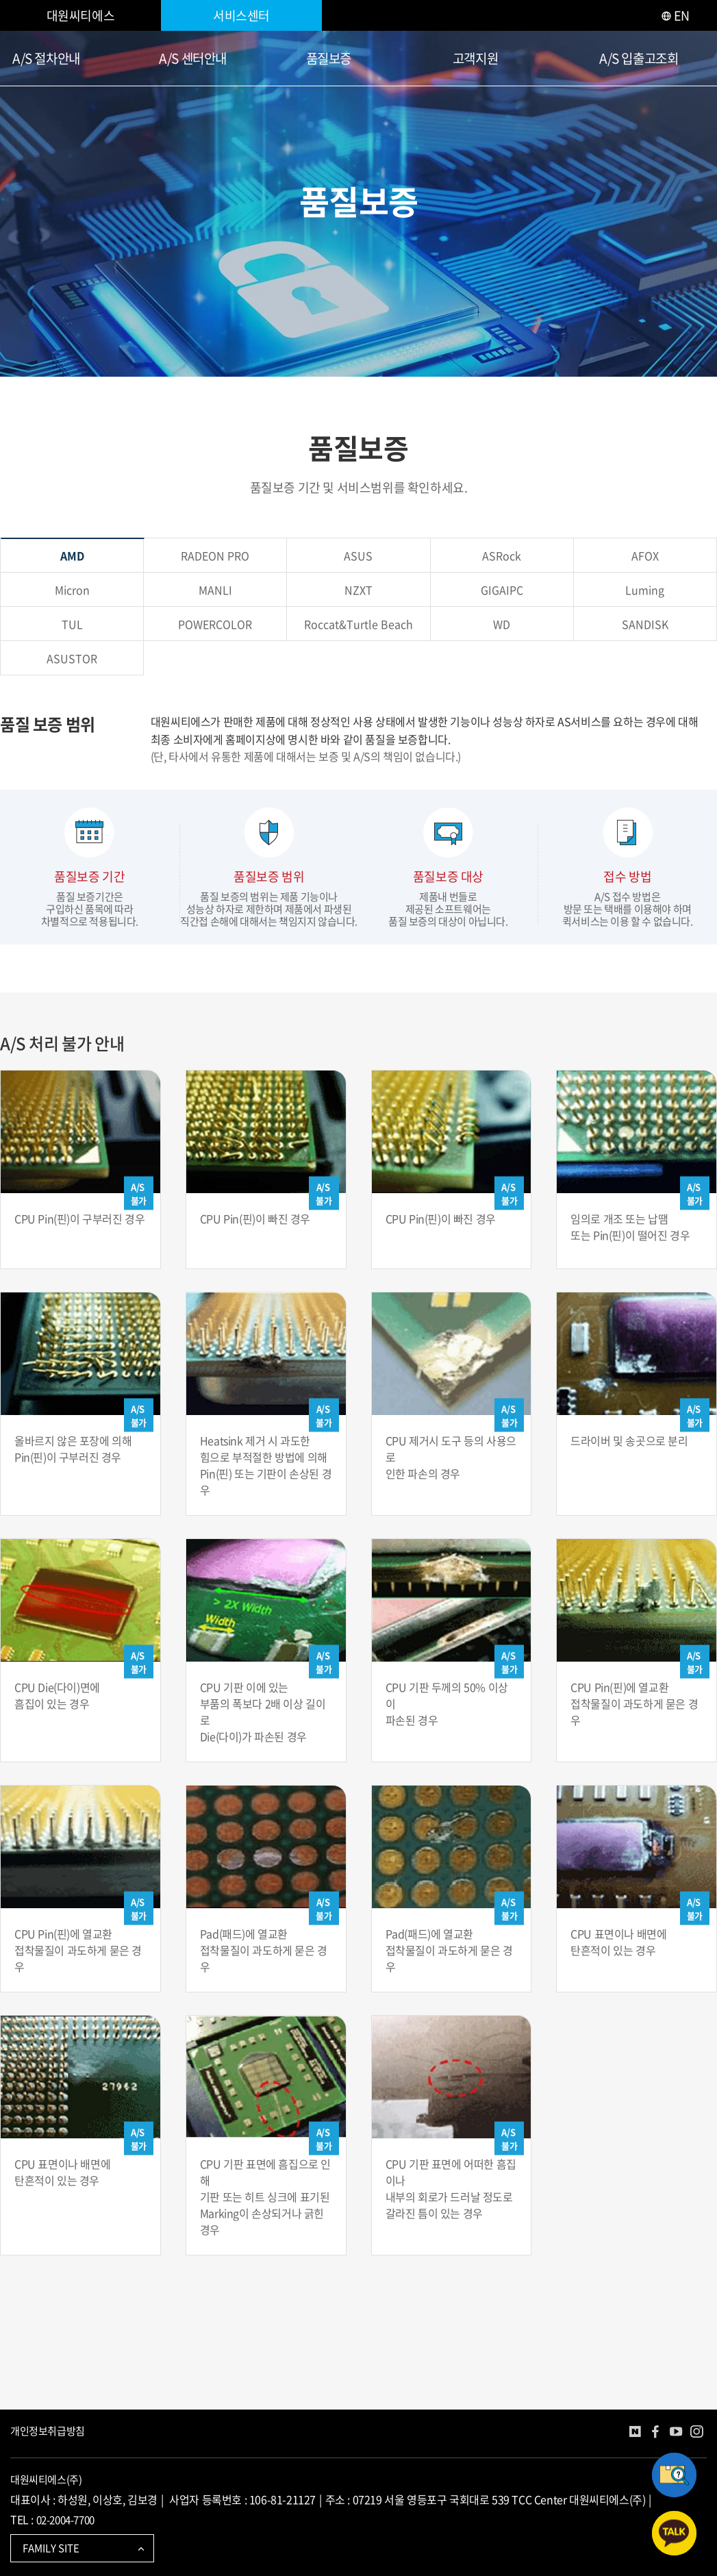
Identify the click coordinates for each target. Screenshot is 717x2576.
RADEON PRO (215, 555)
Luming (644, 590)
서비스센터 (241, 15)
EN (675, 15)
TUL (72, 624)
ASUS (358, 555)
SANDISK (645, 624)
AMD (72, 555)
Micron (72, 590)
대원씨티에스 (81, 15)
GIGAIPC (502, 590)
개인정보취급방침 (47, 2430)
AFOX (645, 555)
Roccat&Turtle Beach (358, 624)
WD (501, 624)
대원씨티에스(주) (45, 2479)
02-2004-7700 (65, 2519)
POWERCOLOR (215, 624)
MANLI (215, 590)
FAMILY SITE (85, 2547)
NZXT (358, 590)
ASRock (501, 555)
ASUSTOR (72, 658)
